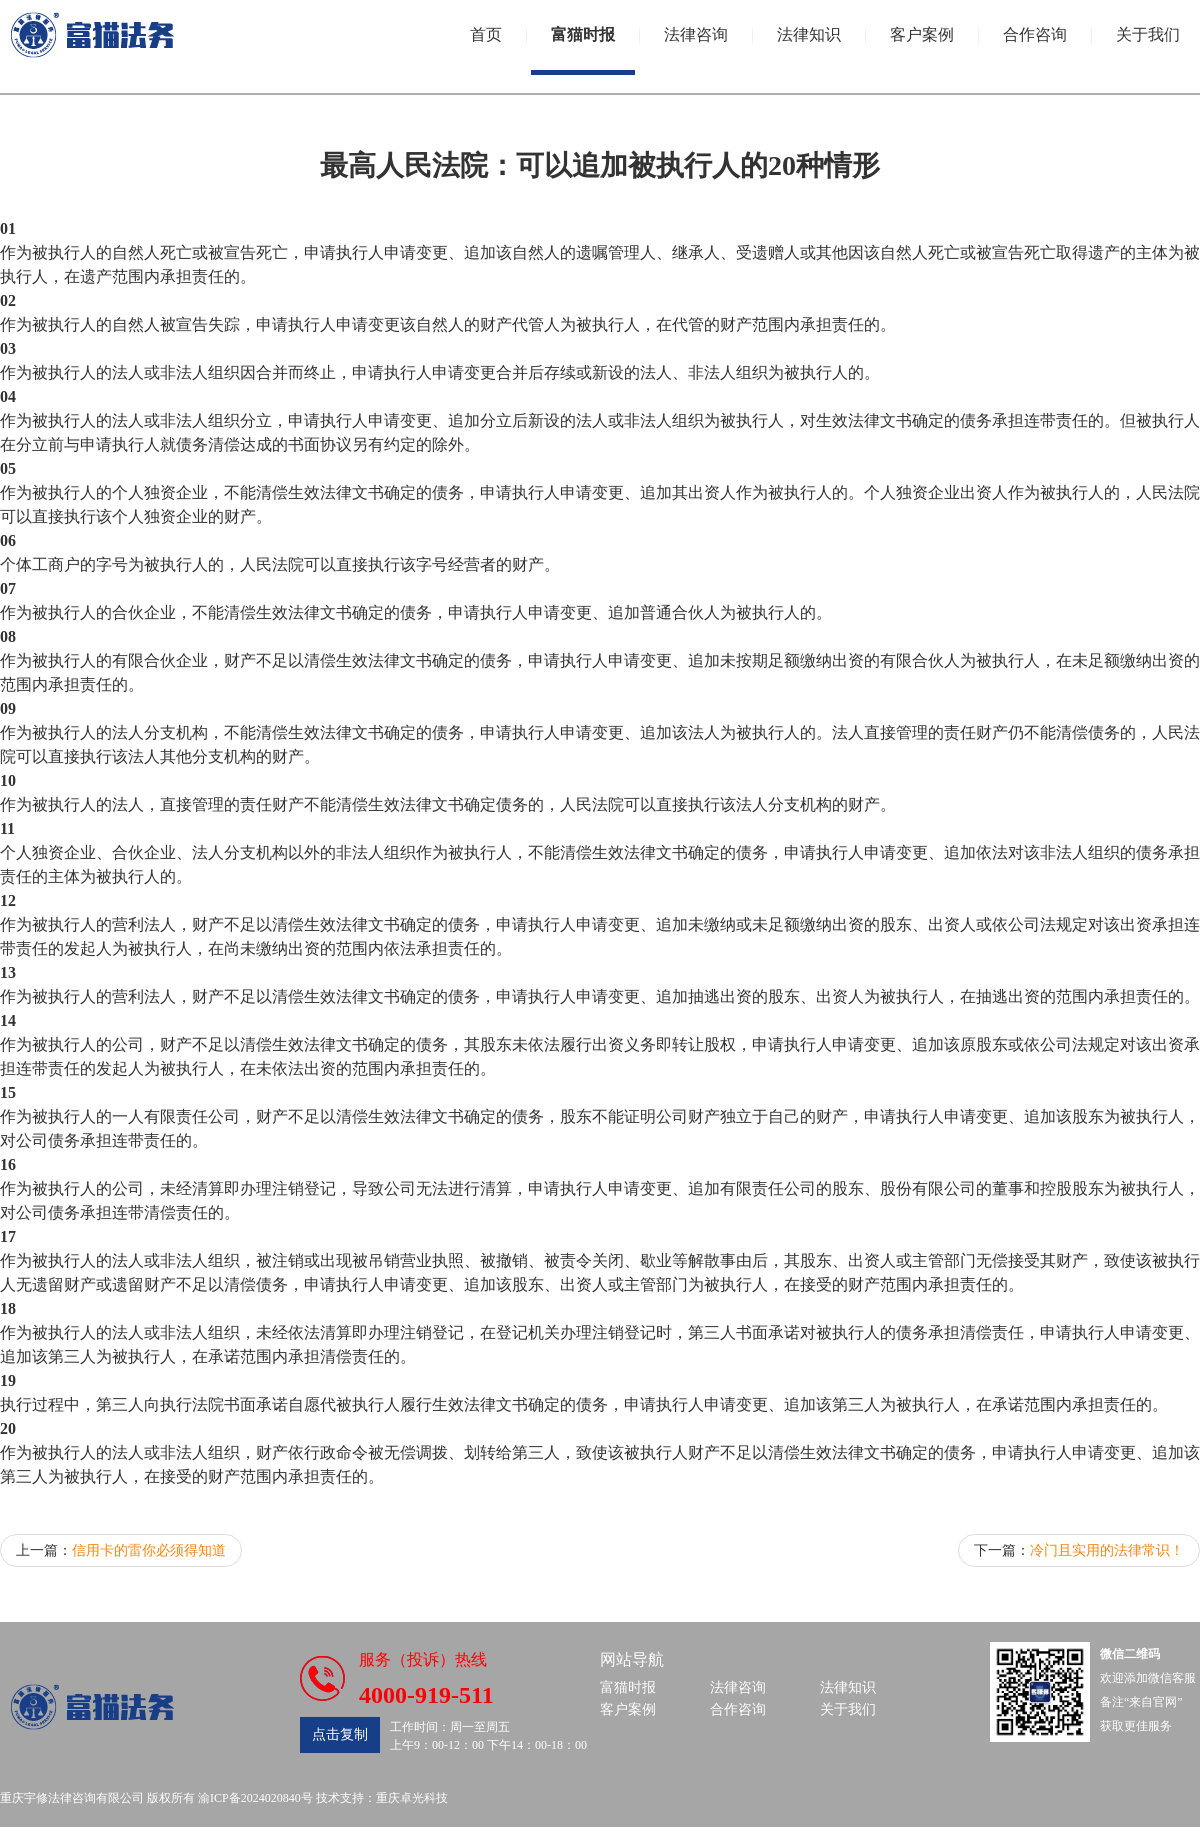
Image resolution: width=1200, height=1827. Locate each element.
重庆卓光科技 (412, 1798)
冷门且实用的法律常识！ (1107, 1550)
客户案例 (922, 34)
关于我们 (1148, 34)
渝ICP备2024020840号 (255, 1798)
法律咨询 (696, 34)
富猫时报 (583, 34)
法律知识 (809, 34)
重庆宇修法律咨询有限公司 (72, 1798)
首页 (486, 34)
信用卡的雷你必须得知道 (149, 1550)
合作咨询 (1035, 34)
